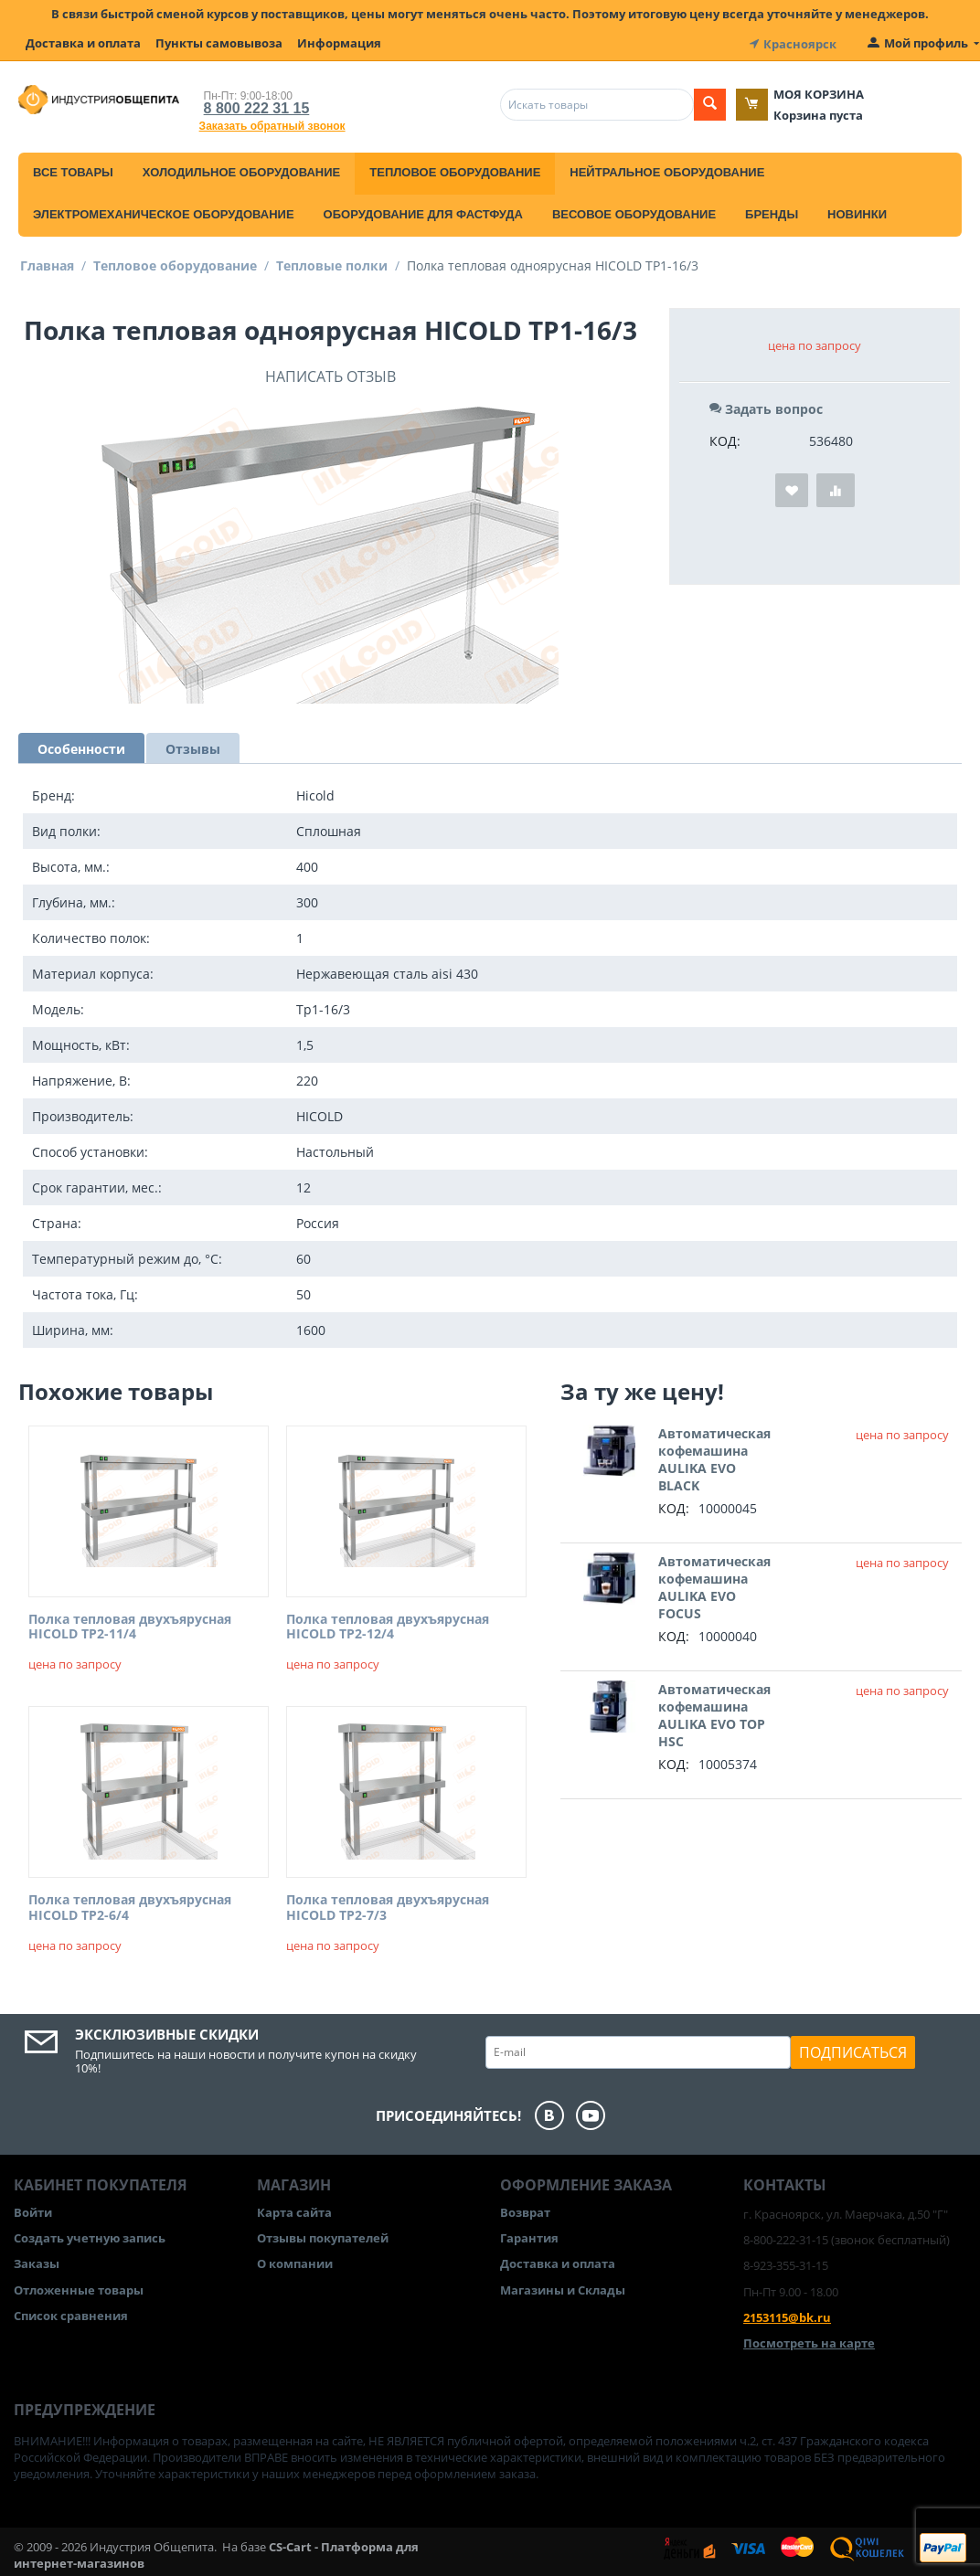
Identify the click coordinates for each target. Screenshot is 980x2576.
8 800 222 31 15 (257, 106)
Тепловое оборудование (454, 170)
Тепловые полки (332, 263)
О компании (295, 2262)
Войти (33, 2210)
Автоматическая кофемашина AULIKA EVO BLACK (714, 1457)
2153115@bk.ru (787, 2315)
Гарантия (529, 2236)
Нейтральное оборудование (667, 170)
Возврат (525, 2210)
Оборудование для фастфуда (423, 212)
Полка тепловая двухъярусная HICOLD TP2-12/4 (387, 1625)
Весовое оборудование (634, 212)
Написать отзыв (330, 375)
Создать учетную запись (89, 2236)
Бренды (771, 212)
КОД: (724, 439)
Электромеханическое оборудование (163, 212)
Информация (339, 43)
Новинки (857, 212)
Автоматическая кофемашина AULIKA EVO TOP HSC (714, 1713)
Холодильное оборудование (241, 170)
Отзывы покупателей (323, 2236)
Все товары (73, 170)
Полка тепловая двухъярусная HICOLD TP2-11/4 (129, 1625)
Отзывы (192, 747)
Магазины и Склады (562, 2288)
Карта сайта (294, 2210)
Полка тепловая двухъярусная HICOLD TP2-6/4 (129, 1906)
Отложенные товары (79, 2288)
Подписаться (853, 2051)
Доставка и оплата (83, 43)
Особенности (81, 747)
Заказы (36, 2262)
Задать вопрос (766, 407)
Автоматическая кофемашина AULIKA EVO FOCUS (714, 1585)
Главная (47, 263)
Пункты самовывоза (218, 43)
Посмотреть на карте (809, 2341)
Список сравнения (71, 2314)
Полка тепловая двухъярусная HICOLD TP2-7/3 (387, 1906)
